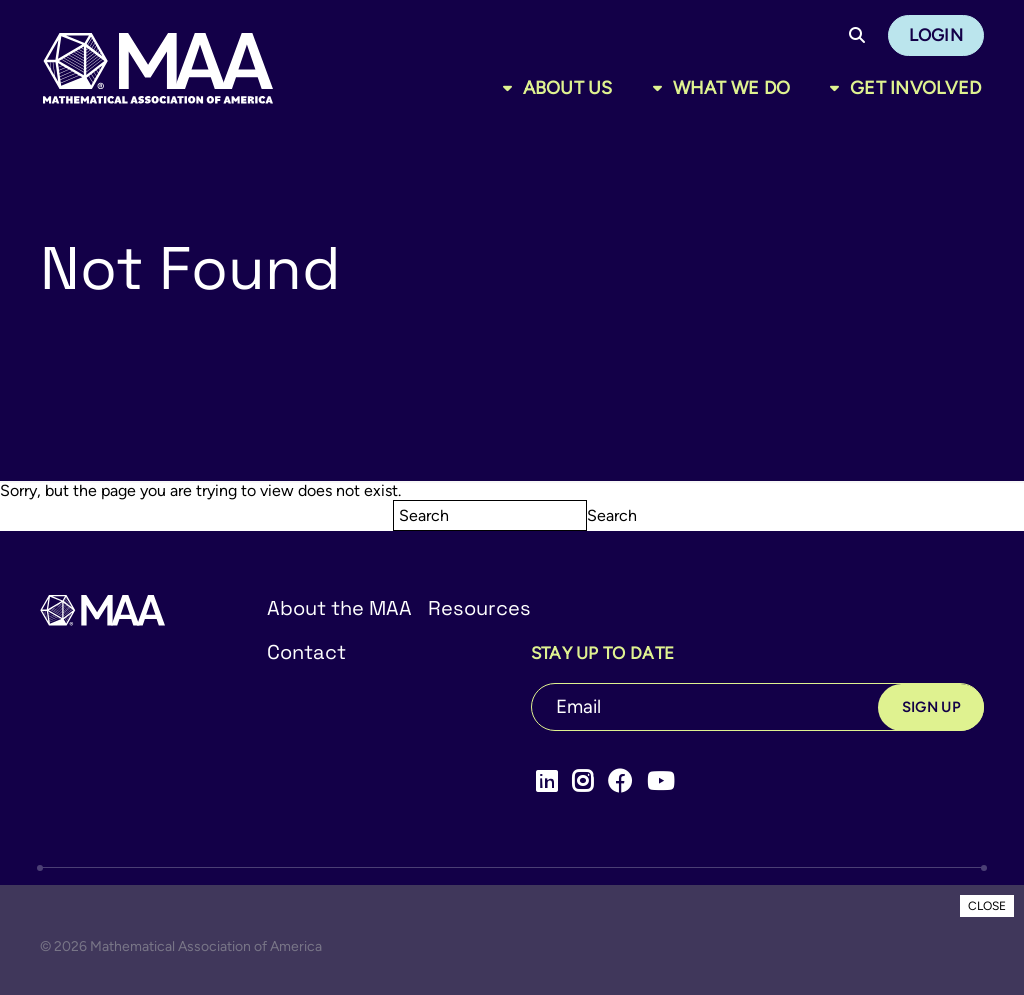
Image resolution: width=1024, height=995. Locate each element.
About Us (568, 88)
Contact (306, 652)
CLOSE (987, 906)
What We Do (732, 88)
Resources (479, 608)
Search (612, 515)
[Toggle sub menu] (511, 88)
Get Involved (915, 88)
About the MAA (339, 608)
